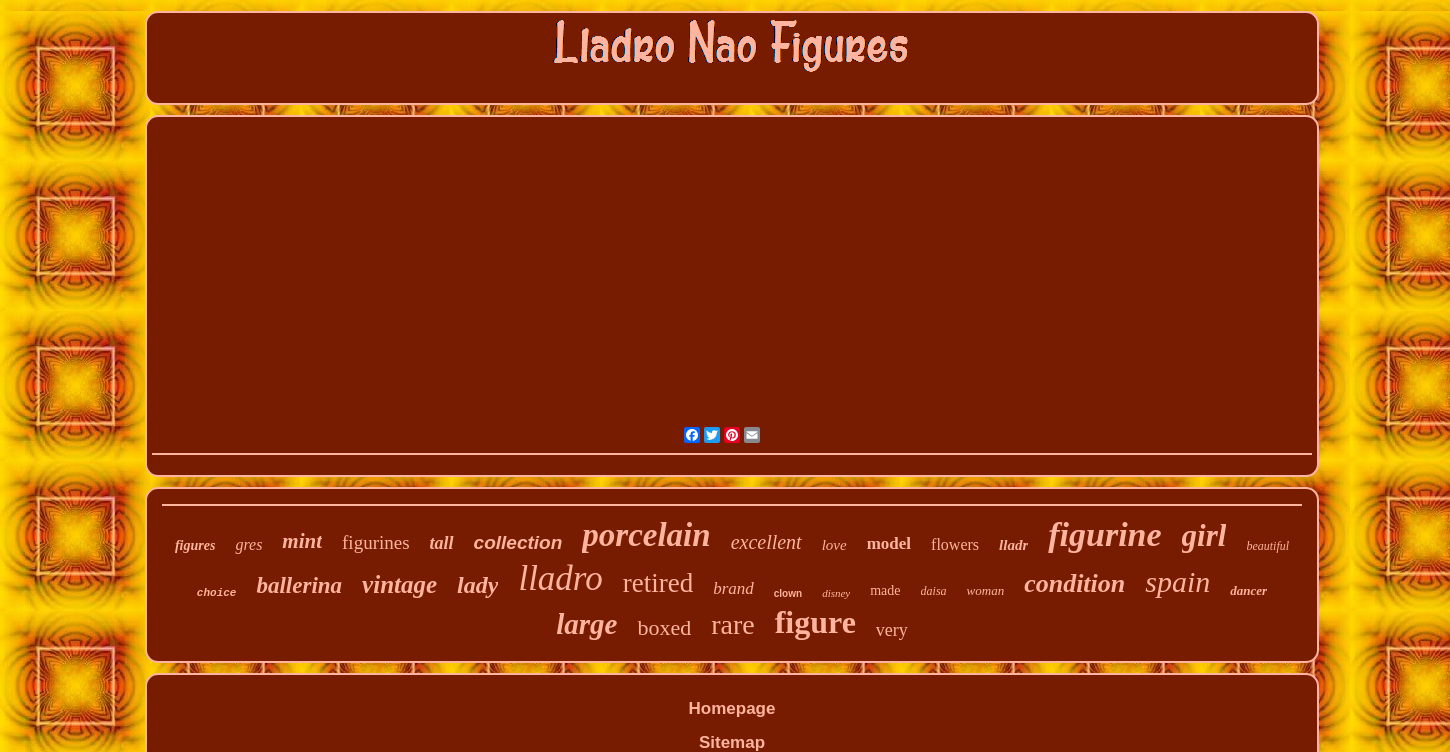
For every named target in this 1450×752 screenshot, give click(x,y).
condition (1074, 583)
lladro (560, 578)
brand (733, 588)
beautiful (1267, 546)
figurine (1104, 534)
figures (195, 545)
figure (815, 622)
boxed (664, 627)
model (889, 543)
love (834, 545)
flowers (955, 544)
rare (733, 624)
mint (302, 541)
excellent (766, 542)
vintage (399, 584)
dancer (1248, 590)
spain (1177, 581)
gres (248, 544)
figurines (376, 542)
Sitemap (732, 742)
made (885, 590)
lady (477, 585)
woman (986, 590)
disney (836, 593)
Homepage (732, 708)
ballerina (299, 585)
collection (518, 542)
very (892, 630)
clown (788, 593)
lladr (1013, 545)
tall (442, 543)
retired (658, 583)
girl (1204, 535)
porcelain (646, 535)
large (586, 624)
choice (217, 593)
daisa (934, 591)
